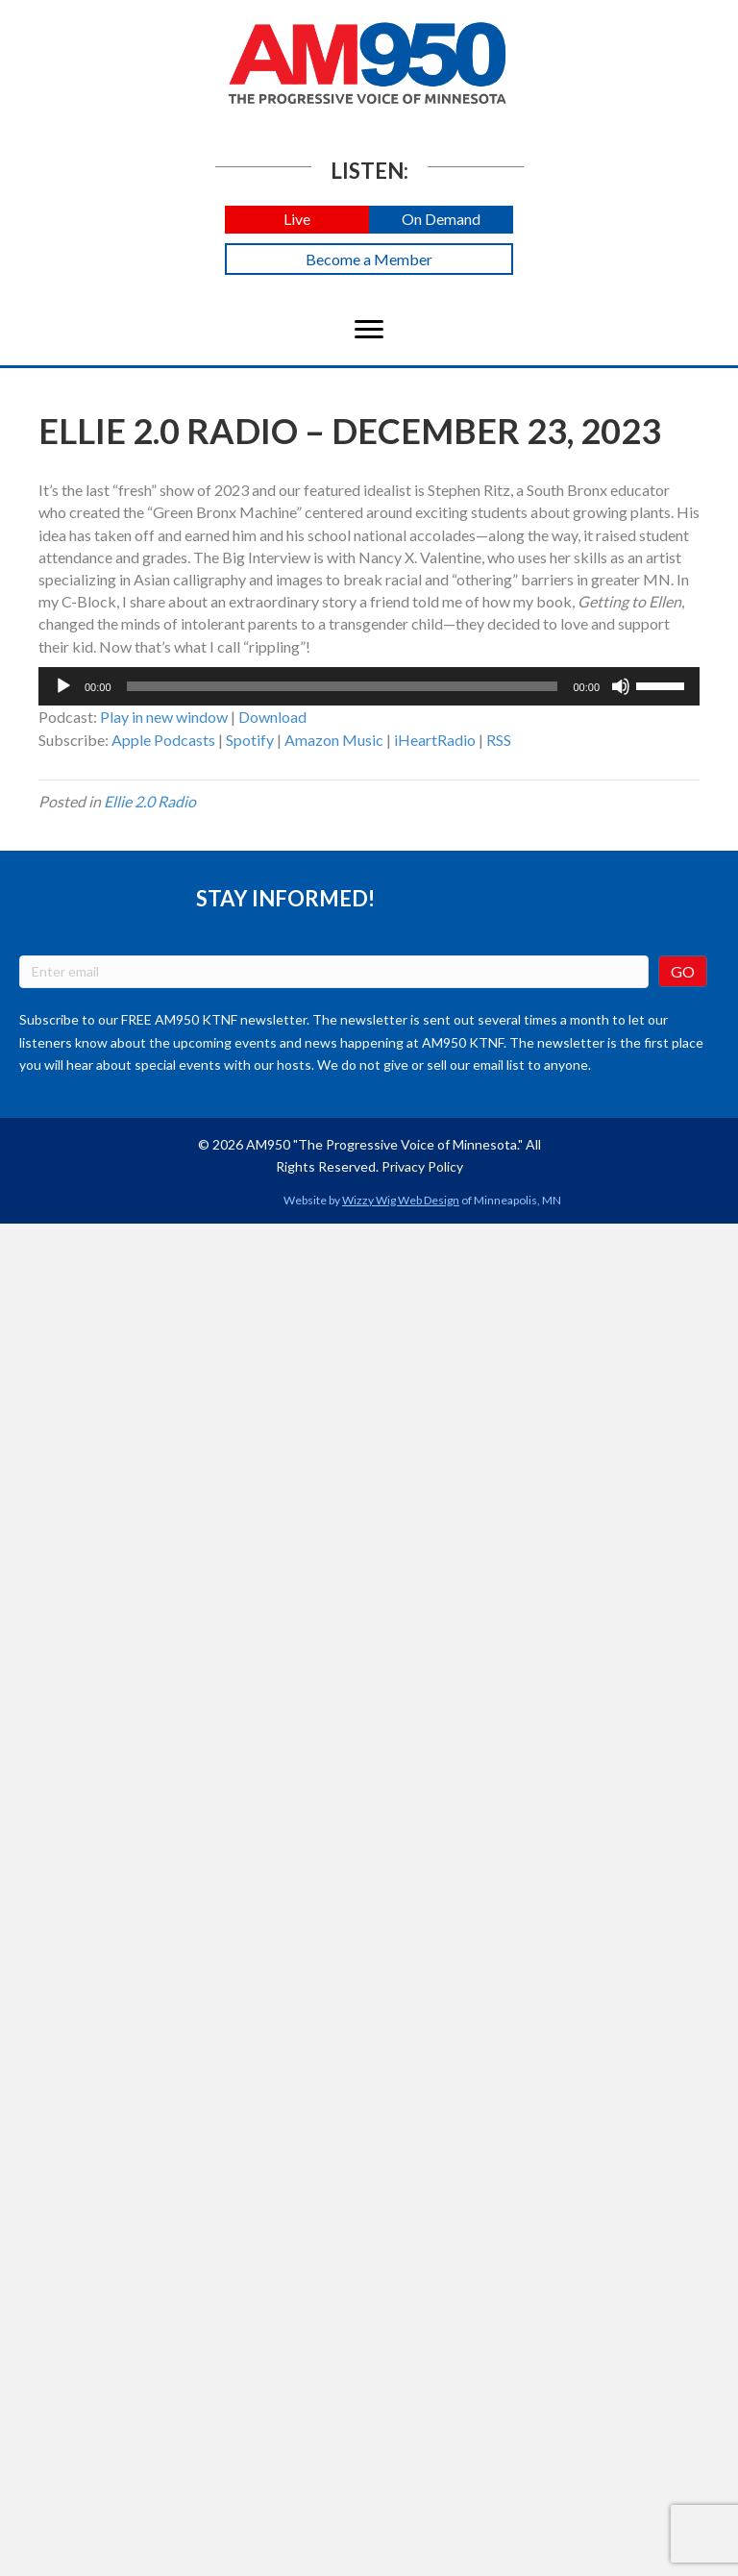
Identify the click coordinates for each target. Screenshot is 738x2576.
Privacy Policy (422, 1166)
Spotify (250, 740)
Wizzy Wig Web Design (400, 1200)
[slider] (342, 686)
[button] (297, 220)
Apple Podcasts (163, 740)
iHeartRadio (435, 740)
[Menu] (369, 329)
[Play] (63, 686)
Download (272, 716)
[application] (369, 686)
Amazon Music (333, 740)
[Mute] (620, 686)
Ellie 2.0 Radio (150, 801)
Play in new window (164, 716)
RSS (498, 740)
